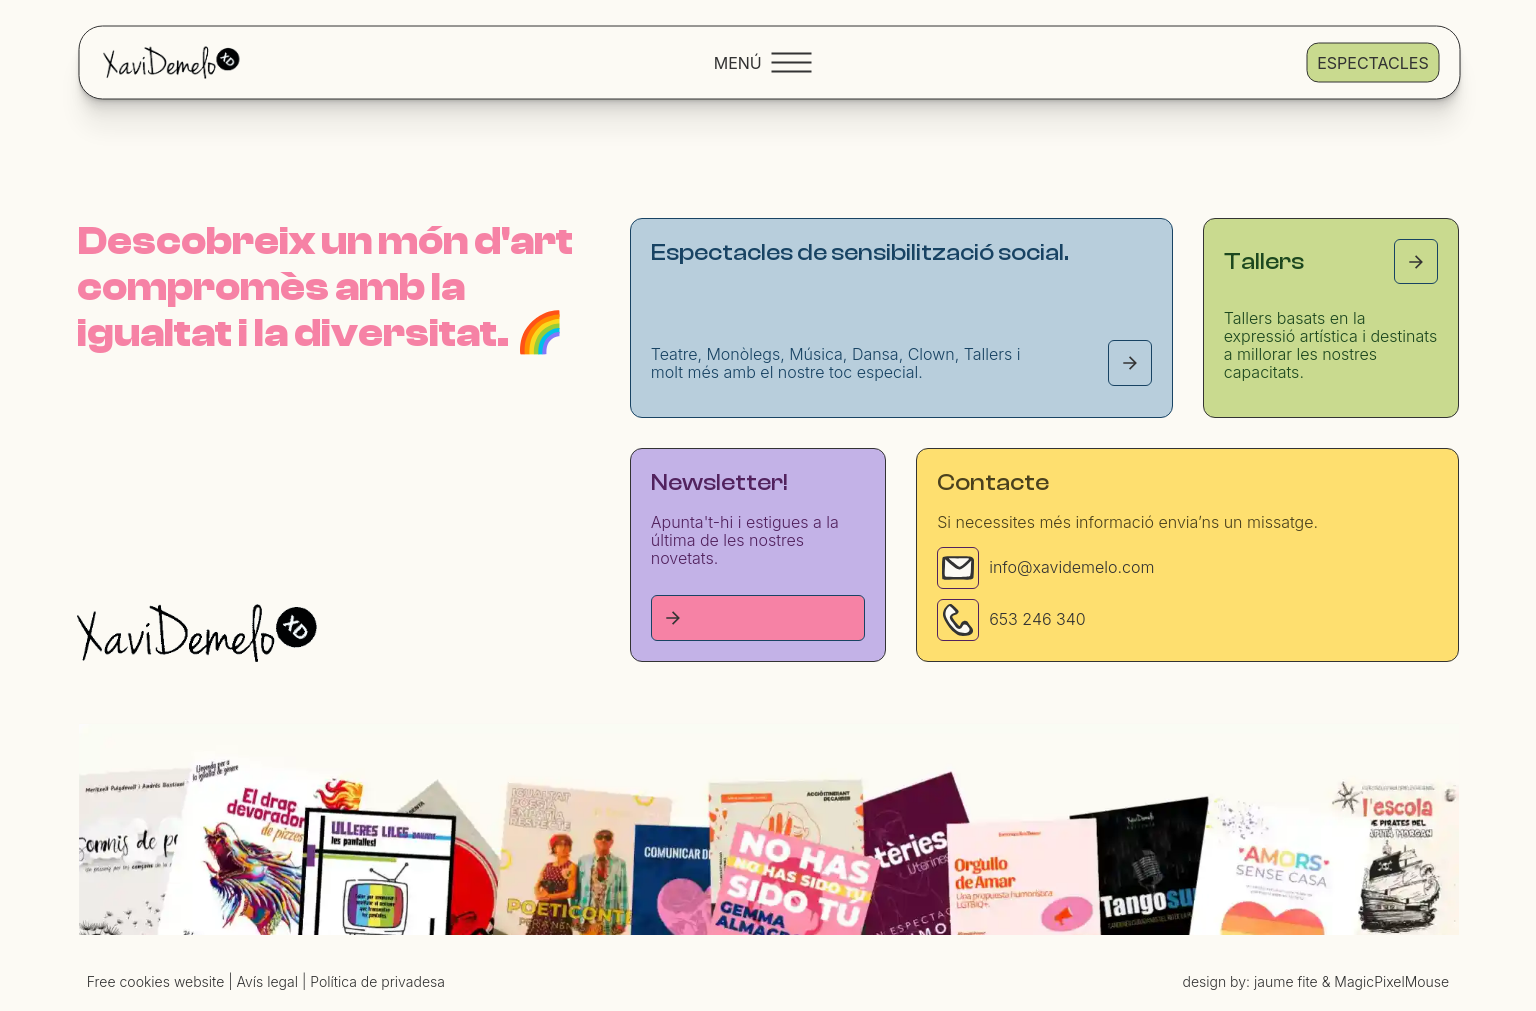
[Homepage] (197, 633)
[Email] (958, 568)
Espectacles (1372, 62)
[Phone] (958, 620)
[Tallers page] (1416, 261)
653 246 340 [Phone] (1037, 619)
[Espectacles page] (1130, 362)
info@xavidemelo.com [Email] (1071, 567)
